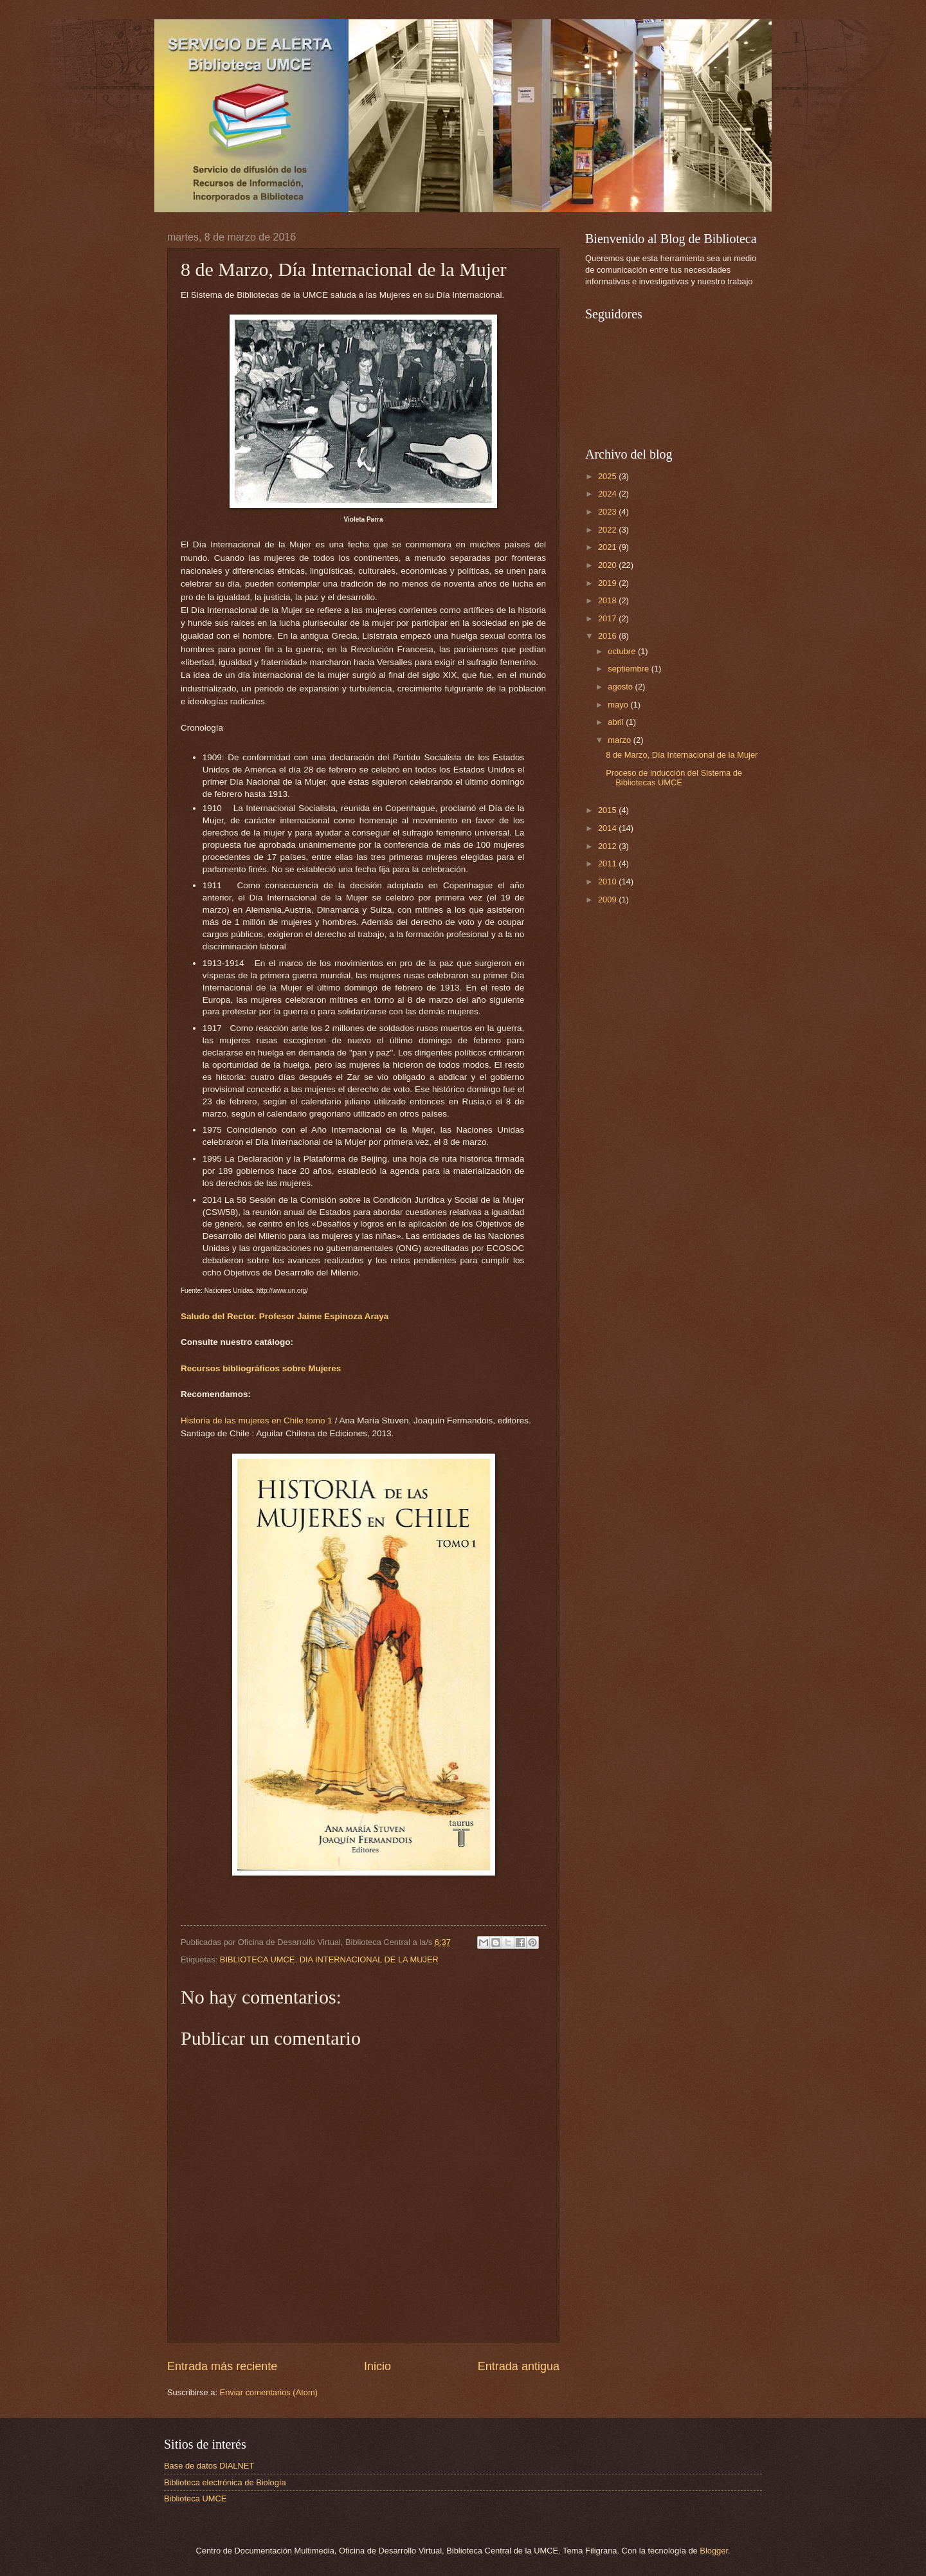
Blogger (714, 2550)
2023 (608, 511)
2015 (608, 810)
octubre (623, 651)
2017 (608, 618)
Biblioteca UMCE (195, 2498)
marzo (620, 740)
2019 (608, 583)
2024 (608, 493)
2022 (608, 529)
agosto (621, 686)
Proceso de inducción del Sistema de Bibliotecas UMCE (674, 777)
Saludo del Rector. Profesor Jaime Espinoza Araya (284, 1316)
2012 (608, 846)
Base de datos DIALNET (209, 2466)
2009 (608, 899)
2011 (608, 863)
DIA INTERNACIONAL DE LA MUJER (369, 1959)
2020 (608, 565)
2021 (608, 547)
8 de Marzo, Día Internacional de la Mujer (682, 755)
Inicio (377, 2366)
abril (617, 722)
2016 (608, 636)
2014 (608, 828)
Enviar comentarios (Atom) (269, 2392)
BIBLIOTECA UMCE (257, 1959)
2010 (608, 881)
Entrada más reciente (222, 2366)
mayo (619, 704)
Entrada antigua (518, 2366)
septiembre (629, 668)
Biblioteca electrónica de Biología (225, 2482)
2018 (608, 600)
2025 (608, 476)
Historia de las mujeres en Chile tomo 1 (256, 1420)
